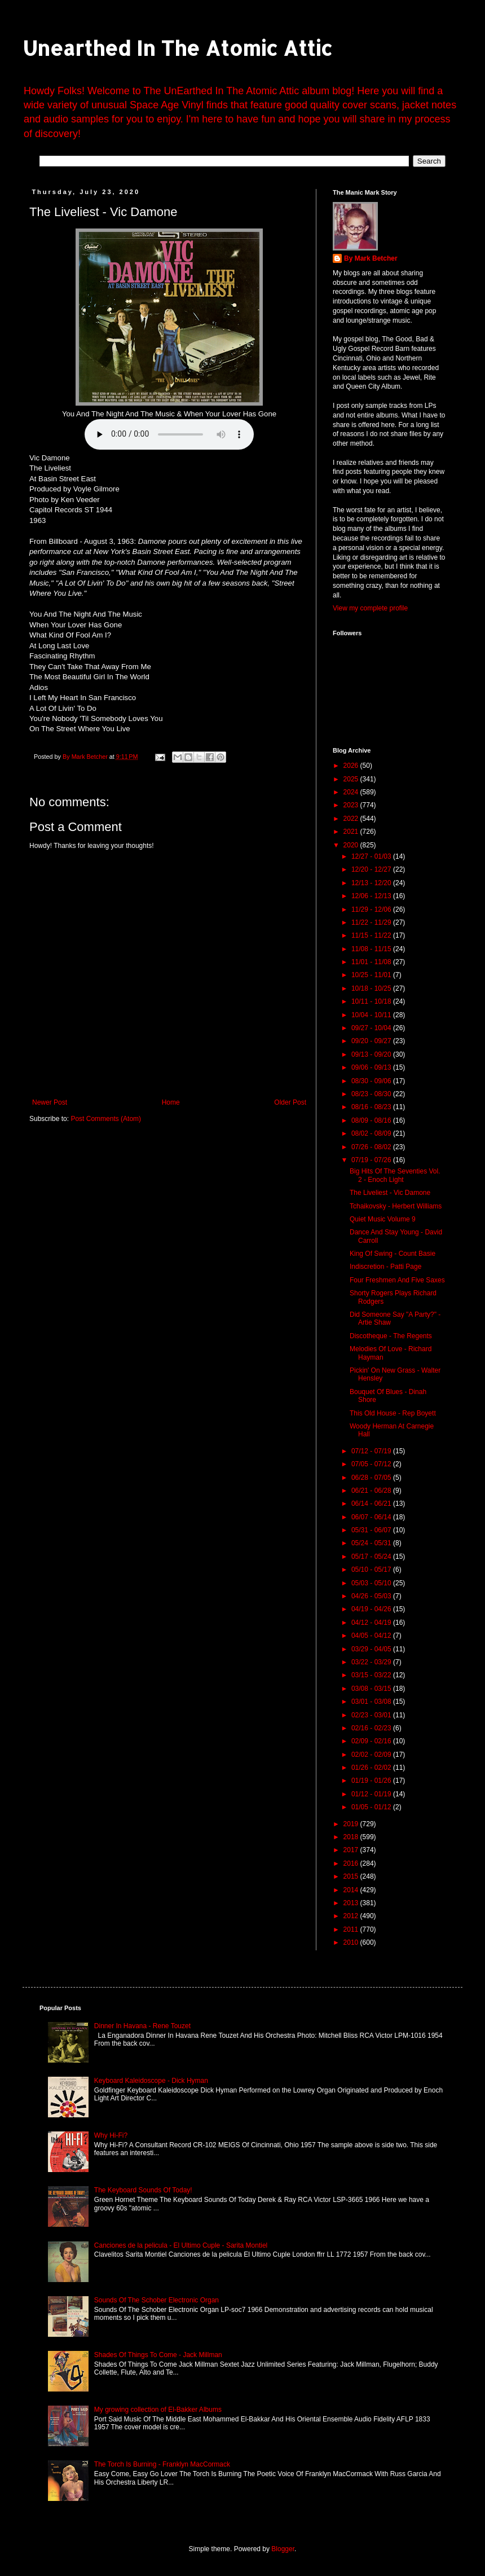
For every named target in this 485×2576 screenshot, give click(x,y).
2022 (351, 819)
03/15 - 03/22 (372, 1675)
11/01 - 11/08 (372, 962)
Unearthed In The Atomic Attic (177, 48)
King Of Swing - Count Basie (392, 1254)
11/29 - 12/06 (372, 909)
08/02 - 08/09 (372, 1133)
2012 (351, 1916)
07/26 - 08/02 (372, 1147)
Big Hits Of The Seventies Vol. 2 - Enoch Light (395, 1175)
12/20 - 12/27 (372, 869)
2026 (351, 766)
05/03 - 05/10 (372, 1583)
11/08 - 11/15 (372, 949)
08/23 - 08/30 (372, 1094)
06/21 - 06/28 (372, 1490)
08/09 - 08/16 (372, 1120)
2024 (351, 792)
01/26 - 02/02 (372, 1767)
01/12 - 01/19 (372, 1794)
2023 (351, 805)
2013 (351, 1903)
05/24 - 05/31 (372, 1543)
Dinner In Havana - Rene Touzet (142, 2026)
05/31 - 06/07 (372, 1530)
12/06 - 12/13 (372, 896)
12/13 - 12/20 (372, 883)
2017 (351, 1850)
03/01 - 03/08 (372, 1701)
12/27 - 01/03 (372, 856)
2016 (351, 1863)
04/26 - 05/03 (372, 1596)
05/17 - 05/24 (372, 1556)
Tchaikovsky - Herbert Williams (396, 1206)
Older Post (290, 1102)
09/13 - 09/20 (372, 1054)
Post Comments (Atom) (105, 1119)
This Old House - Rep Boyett (393, 1413)
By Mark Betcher (371, 258)
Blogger (282, 2549)
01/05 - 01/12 (372, 1807)
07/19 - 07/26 (372, 1160)
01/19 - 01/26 (372, 1780)
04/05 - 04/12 (372, 1635)
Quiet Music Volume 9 (383, 1219)
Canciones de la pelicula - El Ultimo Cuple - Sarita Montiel (180, 2245)
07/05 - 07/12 (372, 1464)
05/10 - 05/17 (372, 1569)
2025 (351, 779)
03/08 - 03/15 (372, 1689)
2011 (351, 1929)
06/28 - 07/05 (372, 1478)
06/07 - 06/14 (372, 1517)
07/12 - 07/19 (372, 1451)
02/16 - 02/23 (372, 1728)
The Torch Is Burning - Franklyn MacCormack (162, 2464)
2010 (351, 1942)
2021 (351, 832)
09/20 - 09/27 (372, 1041)
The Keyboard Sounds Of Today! (143, 2190)
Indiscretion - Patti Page (385, 1267)
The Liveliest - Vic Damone (390, 1193)
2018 (351, 1837)
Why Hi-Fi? (110, 2135)
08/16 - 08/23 (372, 1107)
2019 (351, 1824)
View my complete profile (370, 608)
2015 (351, 1876)
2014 (351, 1890)
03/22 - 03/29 (372, 1662)
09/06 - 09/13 (372, 1067)
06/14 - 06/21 (372, 1503)
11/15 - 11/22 (372, 935)
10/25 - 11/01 (372, 975)
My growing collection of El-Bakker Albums (158, 2410)
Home (171, 1102)
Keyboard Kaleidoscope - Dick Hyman (151, 2081)
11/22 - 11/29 (372, 922)
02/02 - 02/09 (372, 1755)
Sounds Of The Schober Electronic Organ (156, 2300)
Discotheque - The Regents (391, 1336)
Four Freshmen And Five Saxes (397, 1280)
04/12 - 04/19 (372, 1623)
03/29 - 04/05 (372, 1649)
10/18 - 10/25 (372, 988)
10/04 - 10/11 (372, 1015)
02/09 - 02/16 (372, 1741)
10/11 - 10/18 (372, 1001)
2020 (351, 845)
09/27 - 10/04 (372, 1028)
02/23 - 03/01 (372, 1715)
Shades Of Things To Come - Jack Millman (158, 2355)
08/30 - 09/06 (372, 1081)
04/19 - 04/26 (372, 1609)
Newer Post (49, 1102)
